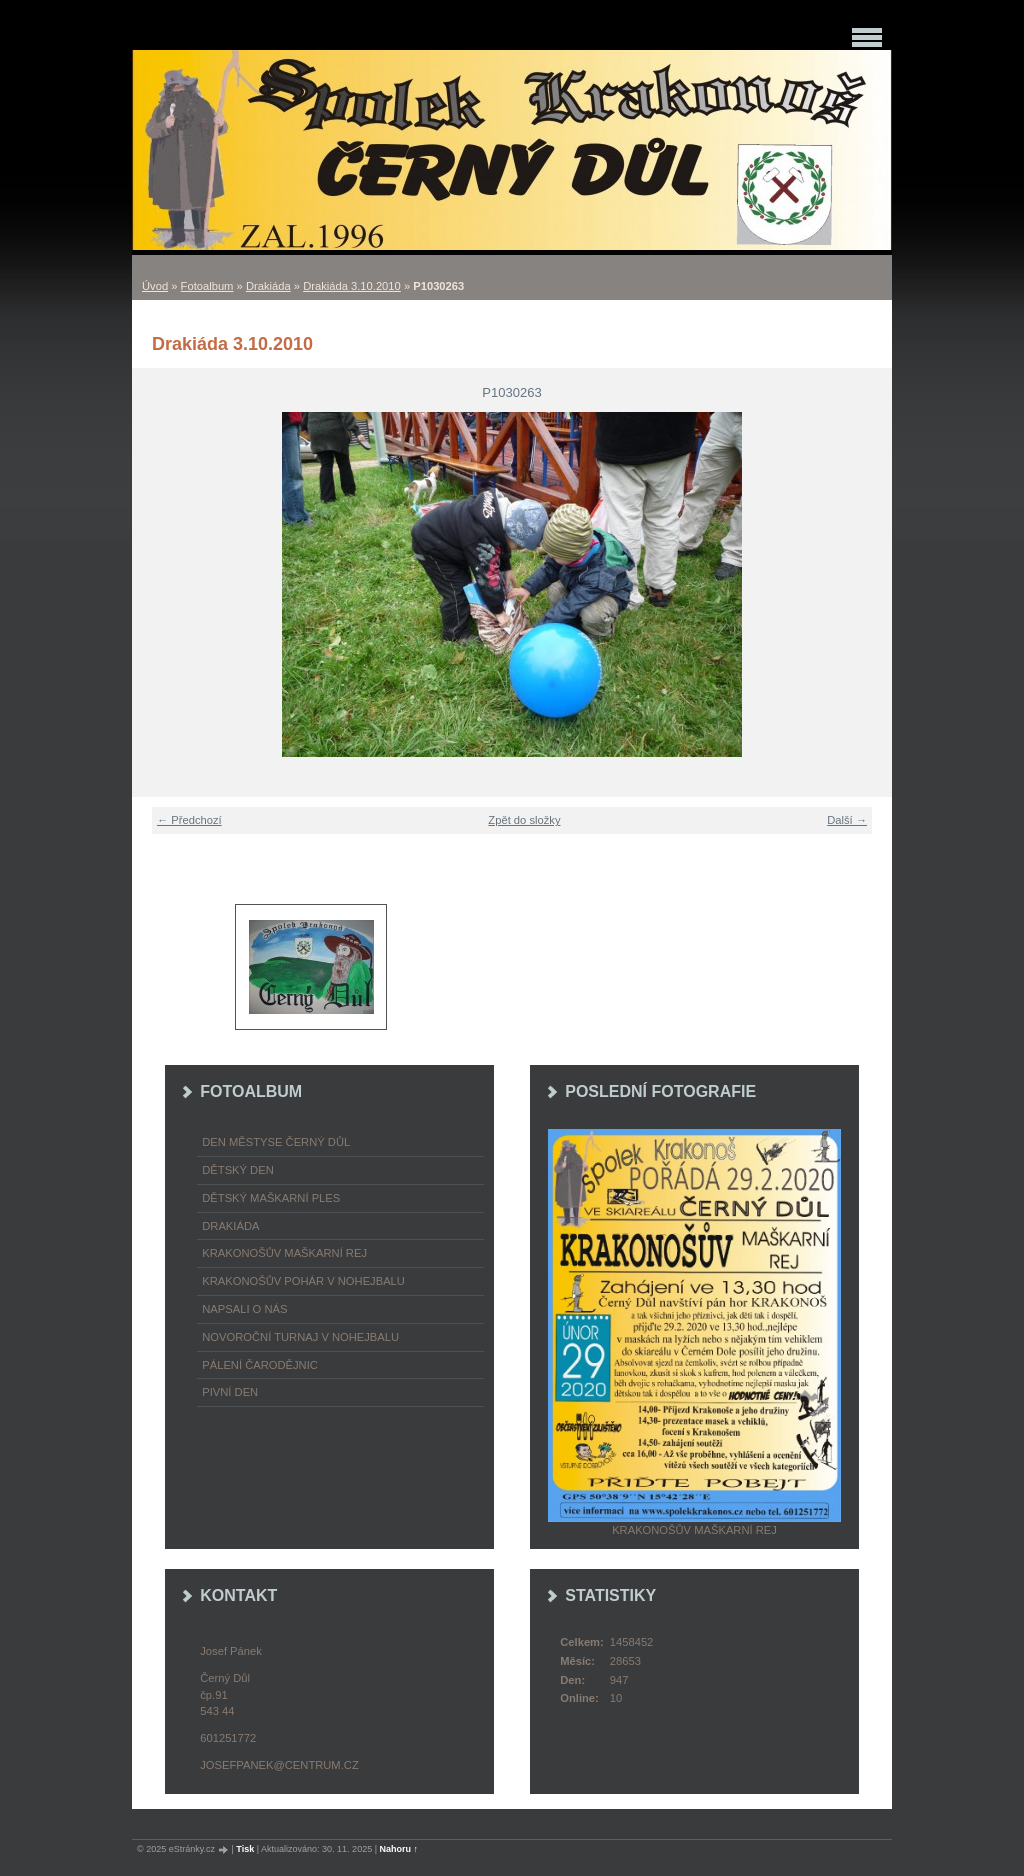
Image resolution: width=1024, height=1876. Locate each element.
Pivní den (230, 1392)
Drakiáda (268, 286)
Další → (847, 820)
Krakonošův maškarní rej (284, 1253)
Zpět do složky (524, 820)
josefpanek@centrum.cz (279, 1765)
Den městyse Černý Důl (276, 1142)
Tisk (245, 1849)
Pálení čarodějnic (260, 1365)
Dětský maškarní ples (271, 1198)
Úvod (155, 286)
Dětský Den (238, 1170)
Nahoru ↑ (399, 1849)
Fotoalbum (207, 286)
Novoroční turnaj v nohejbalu (300, 1337)
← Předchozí (189, 820)
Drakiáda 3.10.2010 (352, 286)
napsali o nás (244, 1309)
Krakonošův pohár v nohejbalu (303, 1281)
